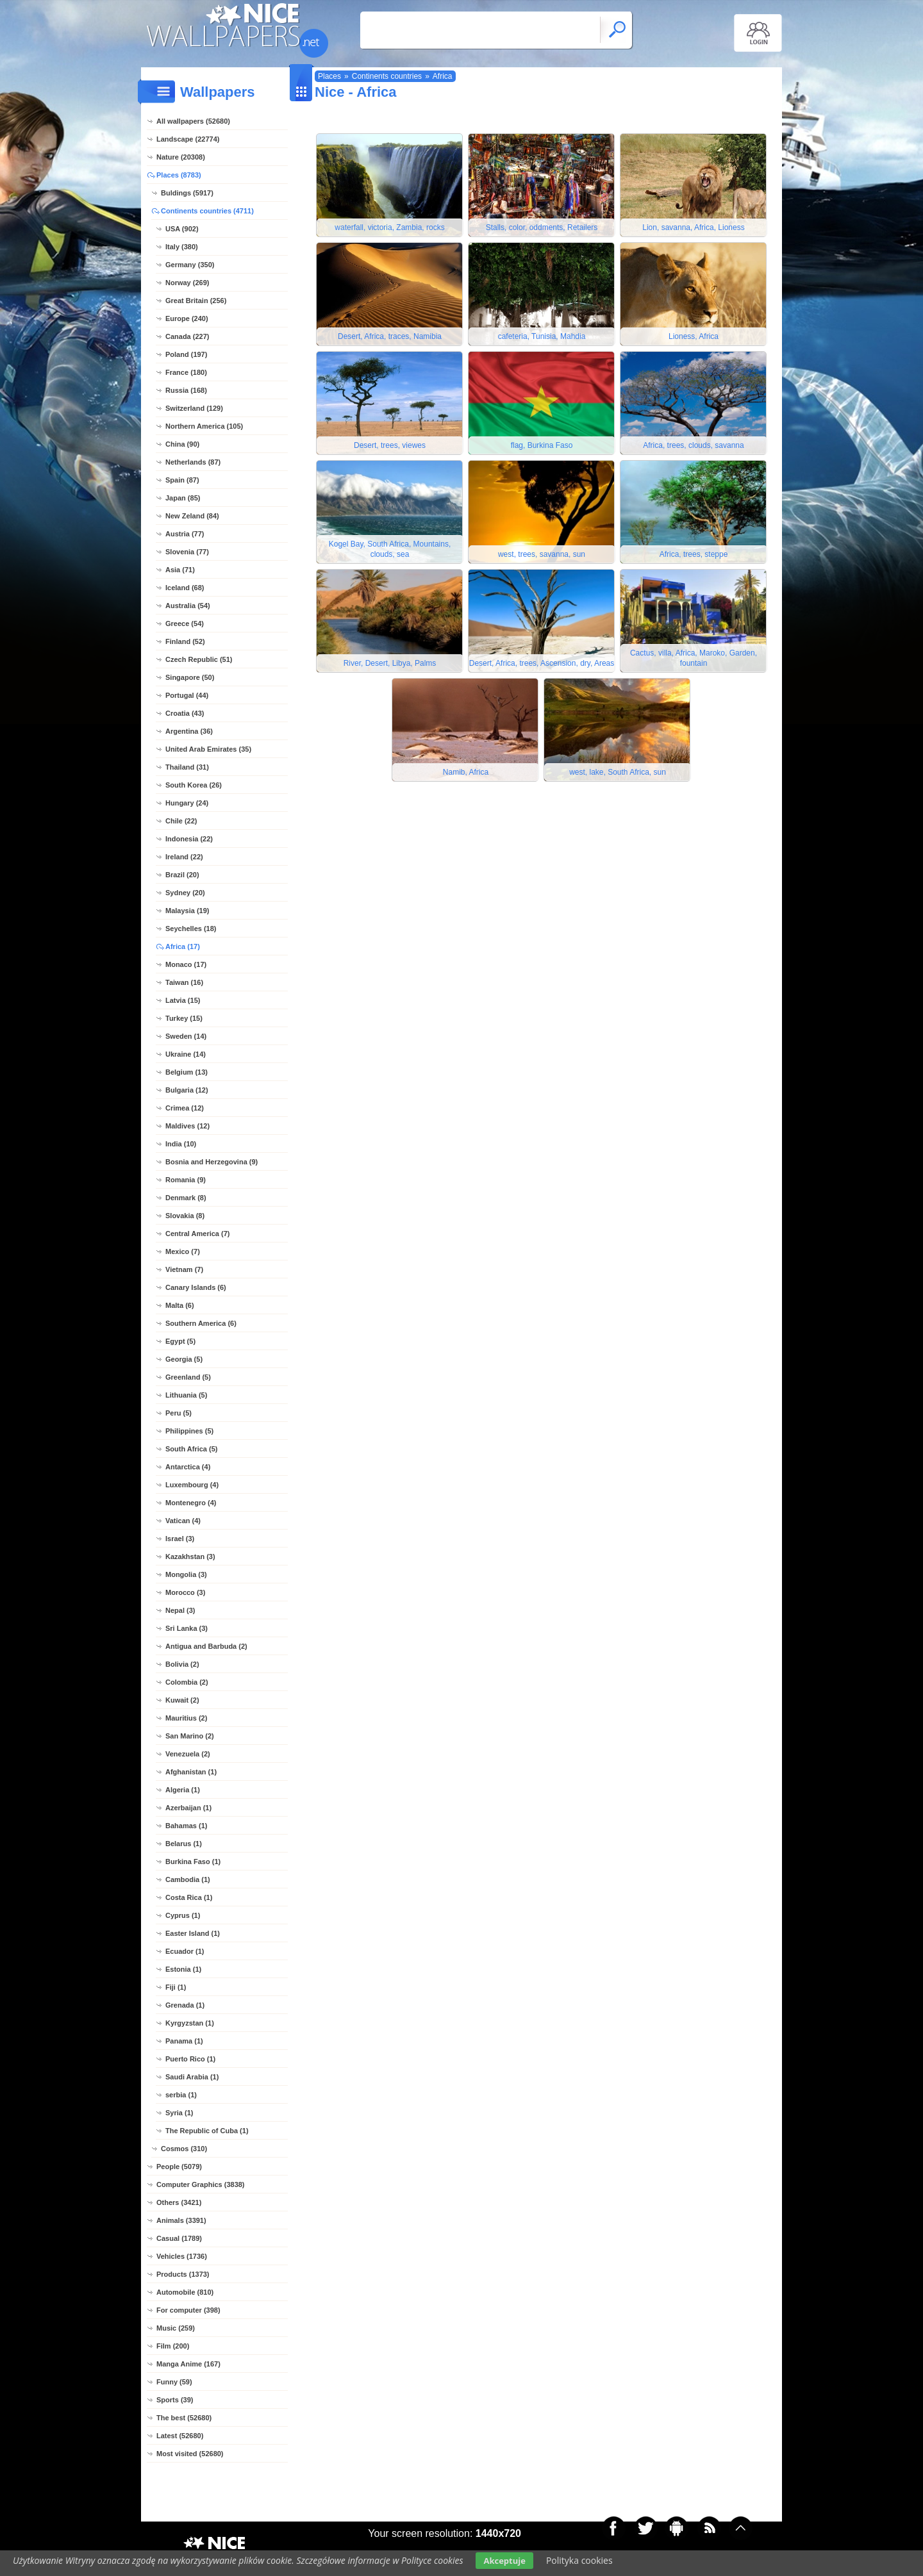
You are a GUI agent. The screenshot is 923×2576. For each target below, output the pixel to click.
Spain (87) (182, 480)
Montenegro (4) (190, 1503)
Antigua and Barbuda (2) (206, 1646)
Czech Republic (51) (199, 659)
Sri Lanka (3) (186, 1628)
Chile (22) (181, 821)
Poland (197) (186, 354)
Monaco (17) (185, 964)
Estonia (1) (183, 1969)
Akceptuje (504, 2560)
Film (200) (172, 2346)
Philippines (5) (189, 1431)
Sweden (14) (185, 1036)
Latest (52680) (179, 2436)
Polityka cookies (579, 2560)
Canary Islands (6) (195, 1287)
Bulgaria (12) (186, 1090)
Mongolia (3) (186, 1574)
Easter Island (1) (192, 1933)
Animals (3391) (181, 2220)
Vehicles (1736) (181, 2256)
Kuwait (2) (182, 1700)
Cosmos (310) (184, 2148)
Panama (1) (184, 2041)
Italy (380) (181, 247)
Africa (443, 76)
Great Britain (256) (195, 300)
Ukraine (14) (185, 1054)
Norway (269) (187, 282)
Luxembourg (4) (192, 1485)
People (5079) (179, 2166)
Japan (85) (182, 498)
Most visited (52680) (190, 2453)
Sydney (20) (185, 892)
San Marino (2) (189, 1736)
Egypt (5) (180, 1341)
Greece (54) (184, 623)
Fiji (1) (175, 1987)
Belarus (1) (183, 1843)
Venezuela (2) (187, 1754)
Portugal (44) (186, 695)
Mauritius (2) (186, 1718)
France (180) (186, 372)
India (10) (180, 1144)
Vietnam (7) (184, 1269)
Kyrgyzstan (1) (189, 2023)
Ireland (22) (184, 857)
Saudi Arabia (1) (192, 2077)
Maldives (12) (187, 1126)
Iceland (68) (184, 587)
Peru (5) (178, 1413)
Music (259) (175, 2328)
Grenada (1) (184, 2005)
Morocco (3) (185, 1592)
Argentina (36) (189, 731)
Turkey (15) (184, 1018)
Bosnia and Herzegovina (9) (211, 1162)
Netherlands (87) (192, 462)
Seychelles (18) (191, 928)
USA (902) (182, 229)
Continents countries (387, 76)
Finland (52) (185, 641)
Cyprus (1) (182, 1915)
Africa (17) (182, 946)
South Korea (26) (193, 785)
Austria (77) (184, 534)
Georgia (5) (184, 1359)
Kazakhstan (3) (190, 1556)
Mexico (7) (182, 1251)
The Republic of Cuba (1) (207, 2130)
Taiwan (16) (184, 982)
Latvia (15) (182, 1000)
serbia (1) (181, 2095)
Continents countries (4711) (207, 211)
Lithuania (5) (186, 1395)
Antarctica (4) (187, 1467)
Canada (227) (187, 336)
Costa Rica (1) (188, 1897)
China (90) (182, 444)
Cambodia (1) (187, 1879)
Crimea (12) (184, 1108)
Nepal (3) (180, 1610)
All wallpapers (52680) (193, 121)
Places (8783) (178, 175)
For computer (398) (188, 2310)
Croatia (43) (184, 713)
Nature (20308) (180, 157)
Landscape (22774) (187, 139)
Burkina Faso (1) (192, 1861)
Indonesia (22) (189, 839)
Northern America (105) (204, 426)
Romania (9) (185, 1180)
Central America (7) (197, 1233)
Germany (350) (189, 264)
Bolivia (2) (182, 1664)
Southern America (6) (201, 1323)
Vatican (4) (183, 1520)
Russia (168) (186, 390)
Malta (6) (179, 1305)
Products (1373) (183, 2274)
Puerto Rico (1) (190, 2059)
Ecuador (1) (184, 1951)
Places (329, 76)
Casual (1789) (179, 2238)
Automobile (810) (184, 2292)
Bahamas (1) (186, 1825)
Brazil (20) (182, 875)
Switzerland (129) (194, 408)
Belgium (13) (186, 1072)
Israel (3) (179, 1538)
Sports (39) (174, 2400)
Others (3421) (178, 2202)
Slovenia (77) (187, 552)
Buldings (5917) (187, 193)
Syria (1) (179, 2113)
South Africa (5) (191, 1449)
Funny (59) (174, 2382)
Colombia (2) (186, 1682)
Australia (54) (187, 605)
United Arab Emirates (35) (208, 749)
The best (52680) (184, 2418)
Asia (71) (180, 570)
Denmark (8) (185, 1197)
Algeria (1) (182, 1790)
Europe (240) (186, 318)
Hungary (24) (186, 803)
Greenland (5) (188, 1377)
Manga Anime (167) (188, 2364)
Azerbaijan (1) (188, 1808)
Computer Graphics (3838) (200, 2184)
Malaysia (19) (187, 910)
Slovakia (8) (184, 1215)
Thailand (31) (187, 767)
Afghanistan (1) (191, 1772)
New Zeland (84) (192, 516)
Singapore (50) (189, 677)
